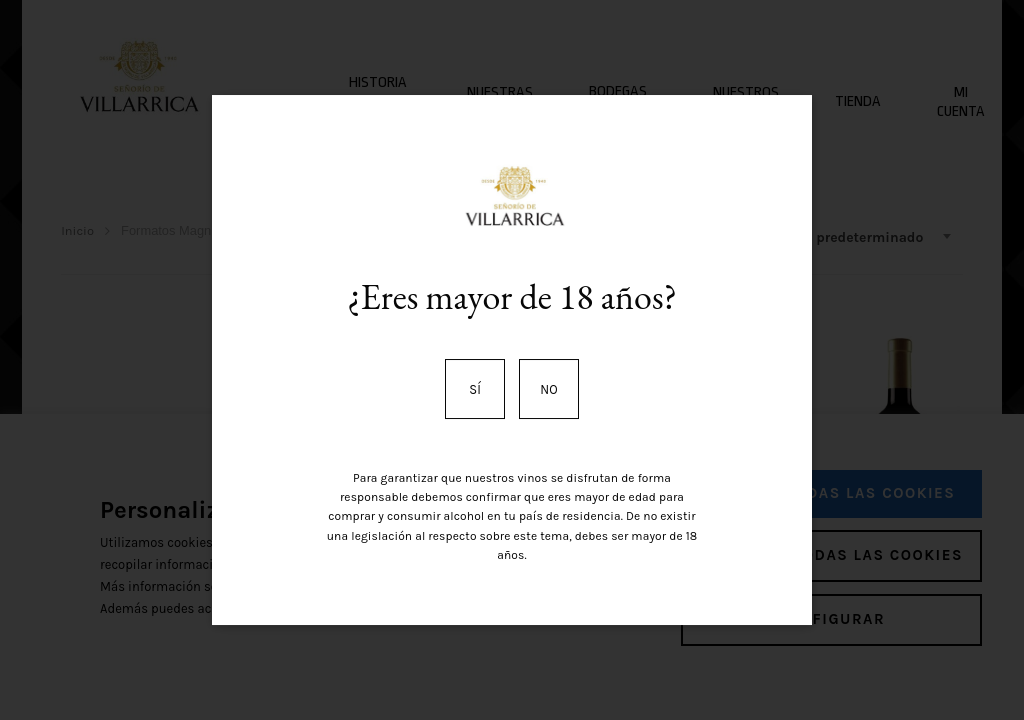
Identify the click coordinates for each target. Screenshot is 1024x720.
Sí (475, 389)
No (548, 389)
